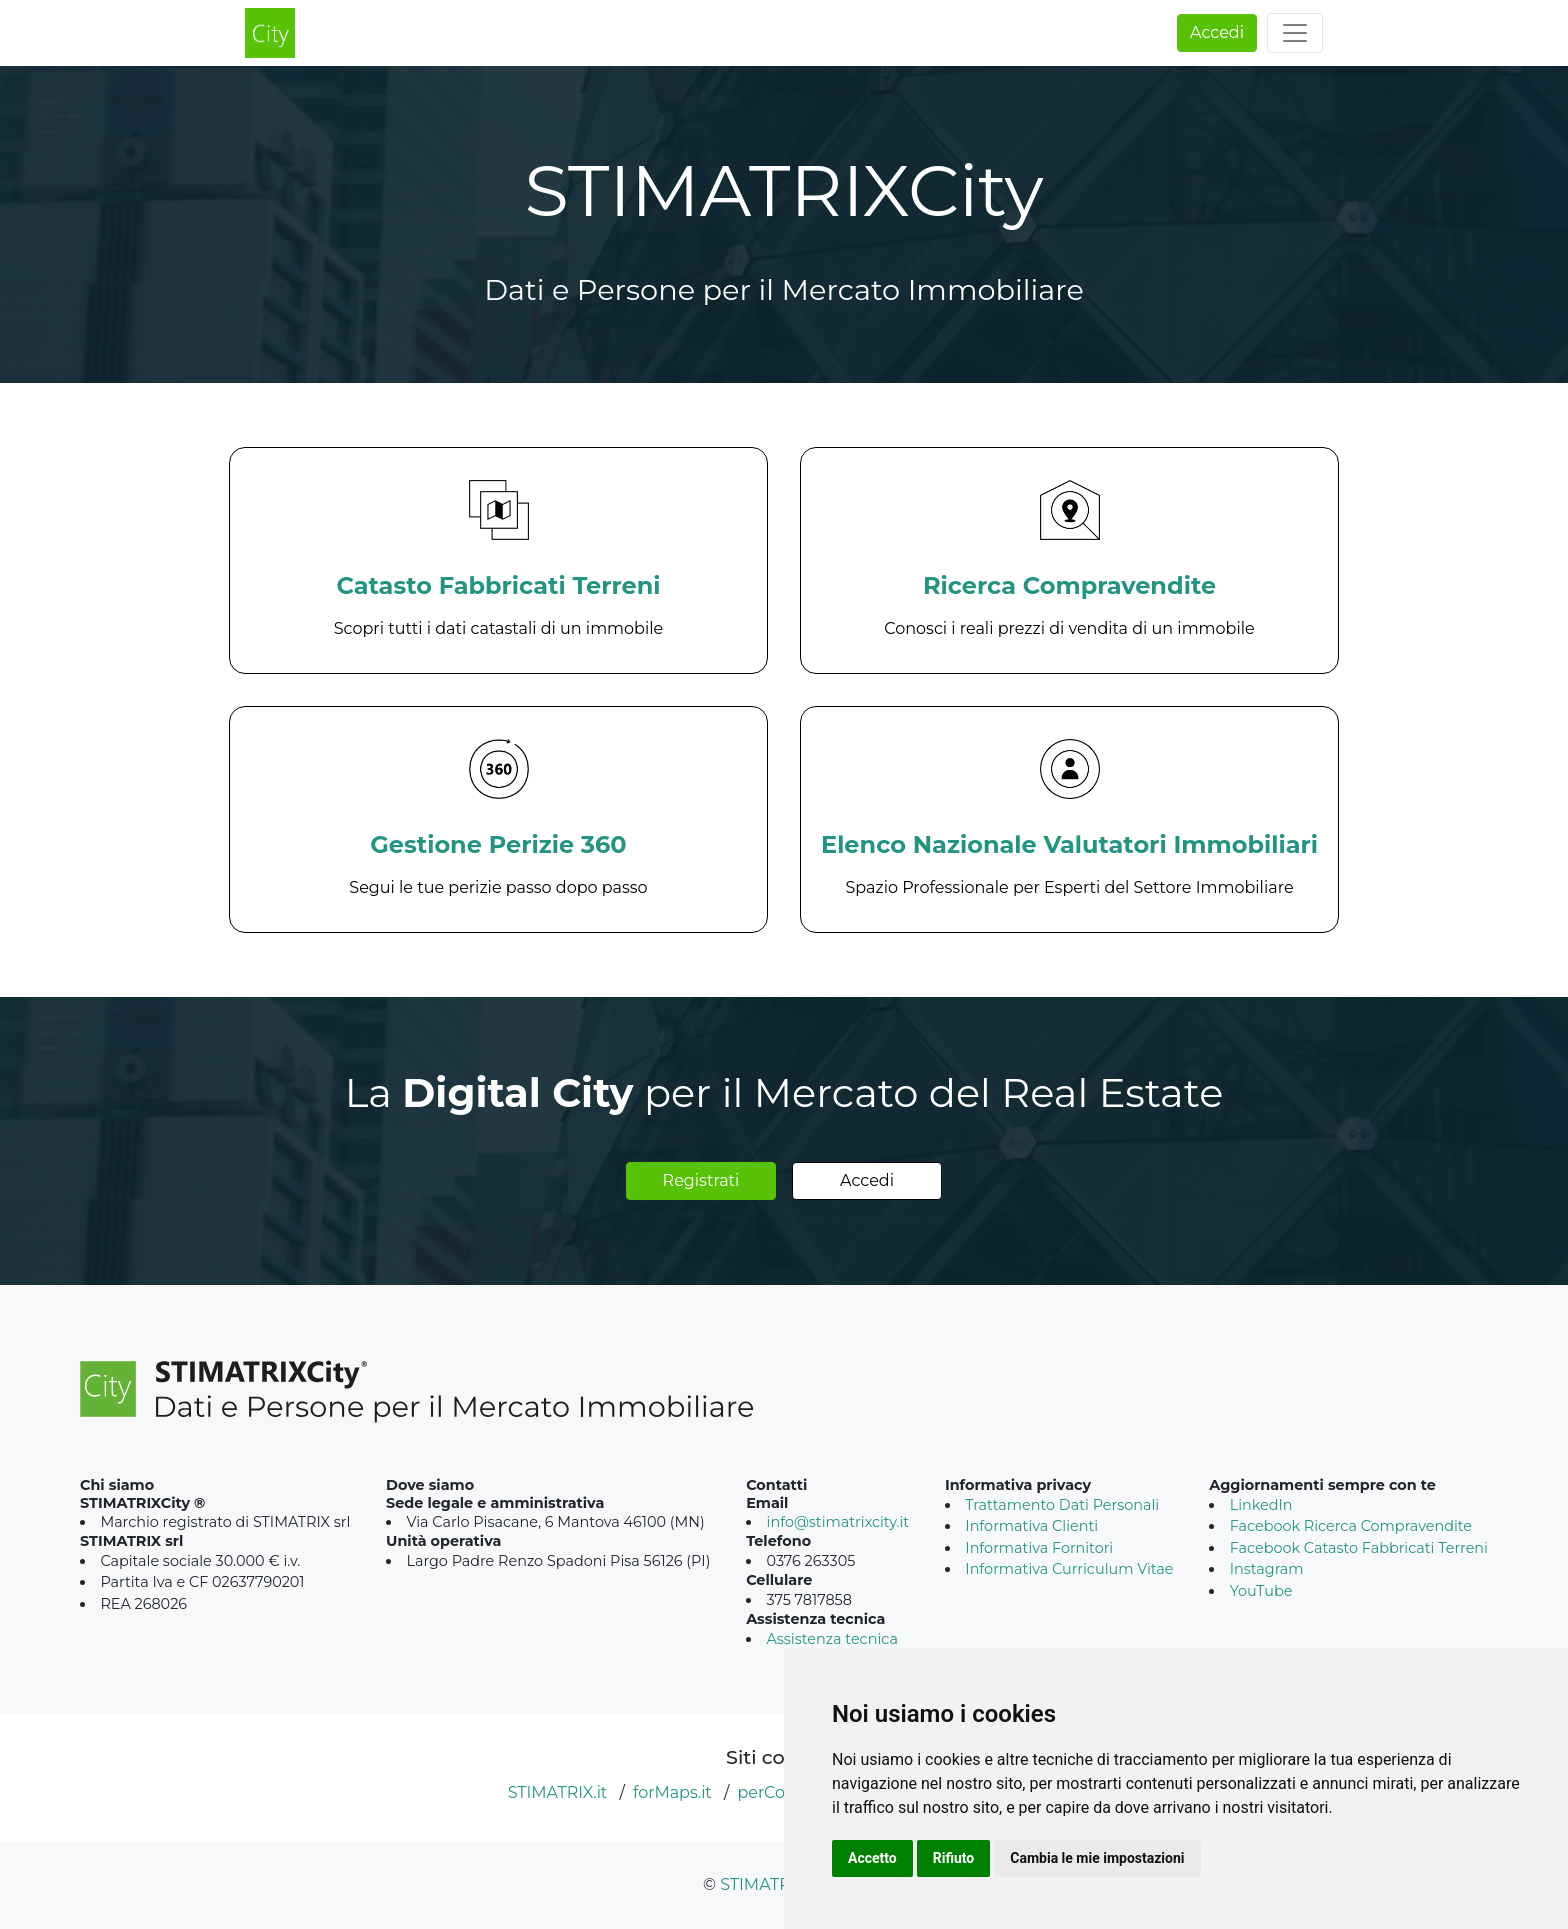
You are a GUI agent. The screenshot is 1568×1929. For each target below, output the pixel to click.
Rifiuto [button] (954, 1858)
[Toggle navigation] (1295, 33)
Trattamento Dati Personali (1062, 1505)
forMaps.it (672, 1792)
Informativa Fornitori (1039, 1548)
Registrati (701, 1180)
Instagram (1267, 1569)
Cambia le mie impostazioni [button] (1097, 1858)
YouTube (1261, 1591)
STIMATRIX (763, 1884)
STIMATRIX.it (558, 1792)
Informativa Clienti (1031, 1526)
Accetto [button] (872, 1858)
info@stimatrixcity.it (838, 1522)
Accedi (1217, 32)
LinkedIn (1261, 1505)
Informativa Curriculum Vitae (1069, 1569)
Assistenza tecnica (832, 1639)
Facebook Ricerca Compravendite (1351, 1526)
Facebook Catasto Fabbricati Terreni (1359, 1548)
